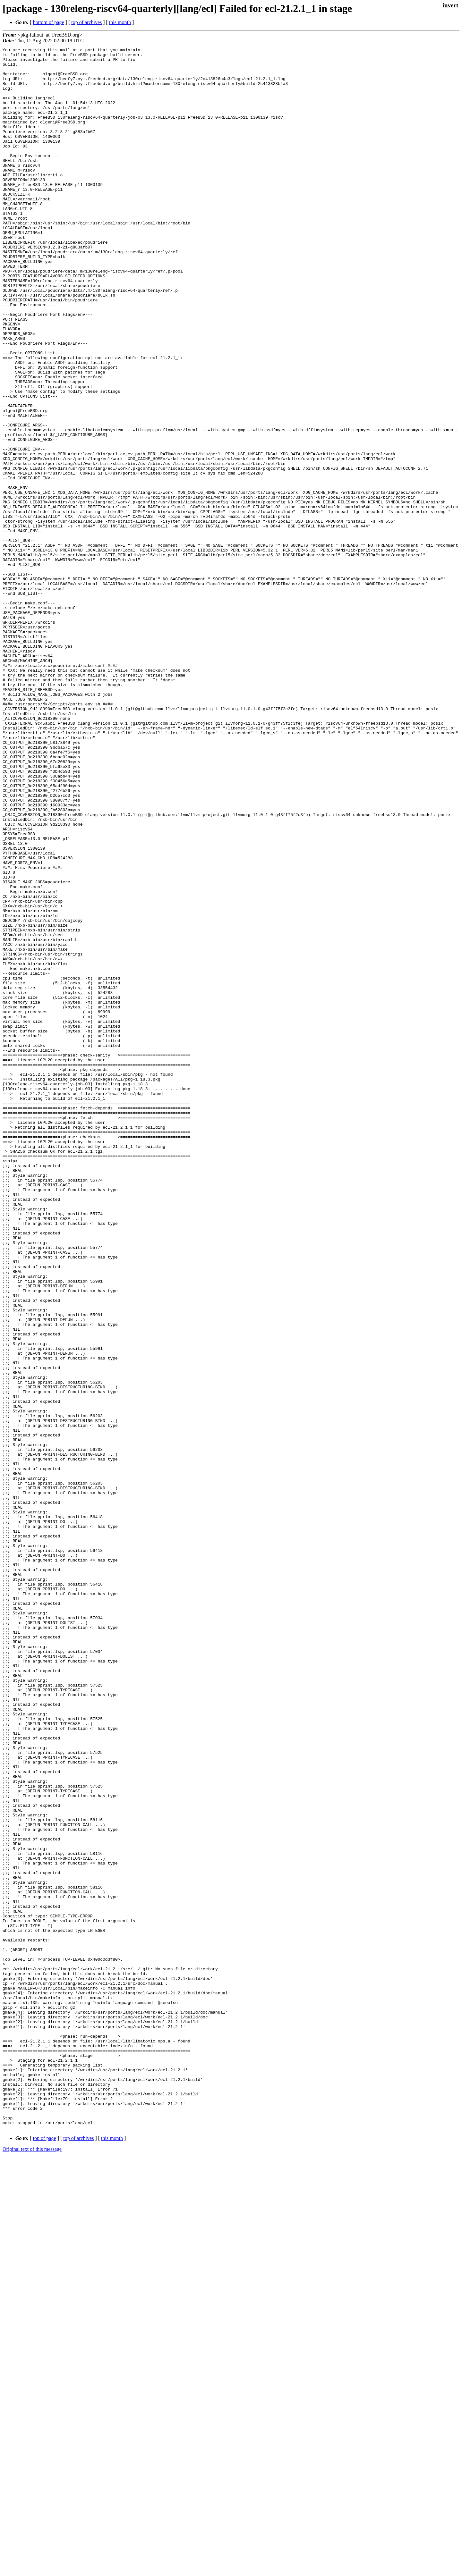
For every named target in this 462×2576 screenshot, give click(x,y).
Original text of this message (32, 2564)
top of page (44, 2553)
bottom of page (48, 22)
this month (120, 22)
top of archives (86, 22)
